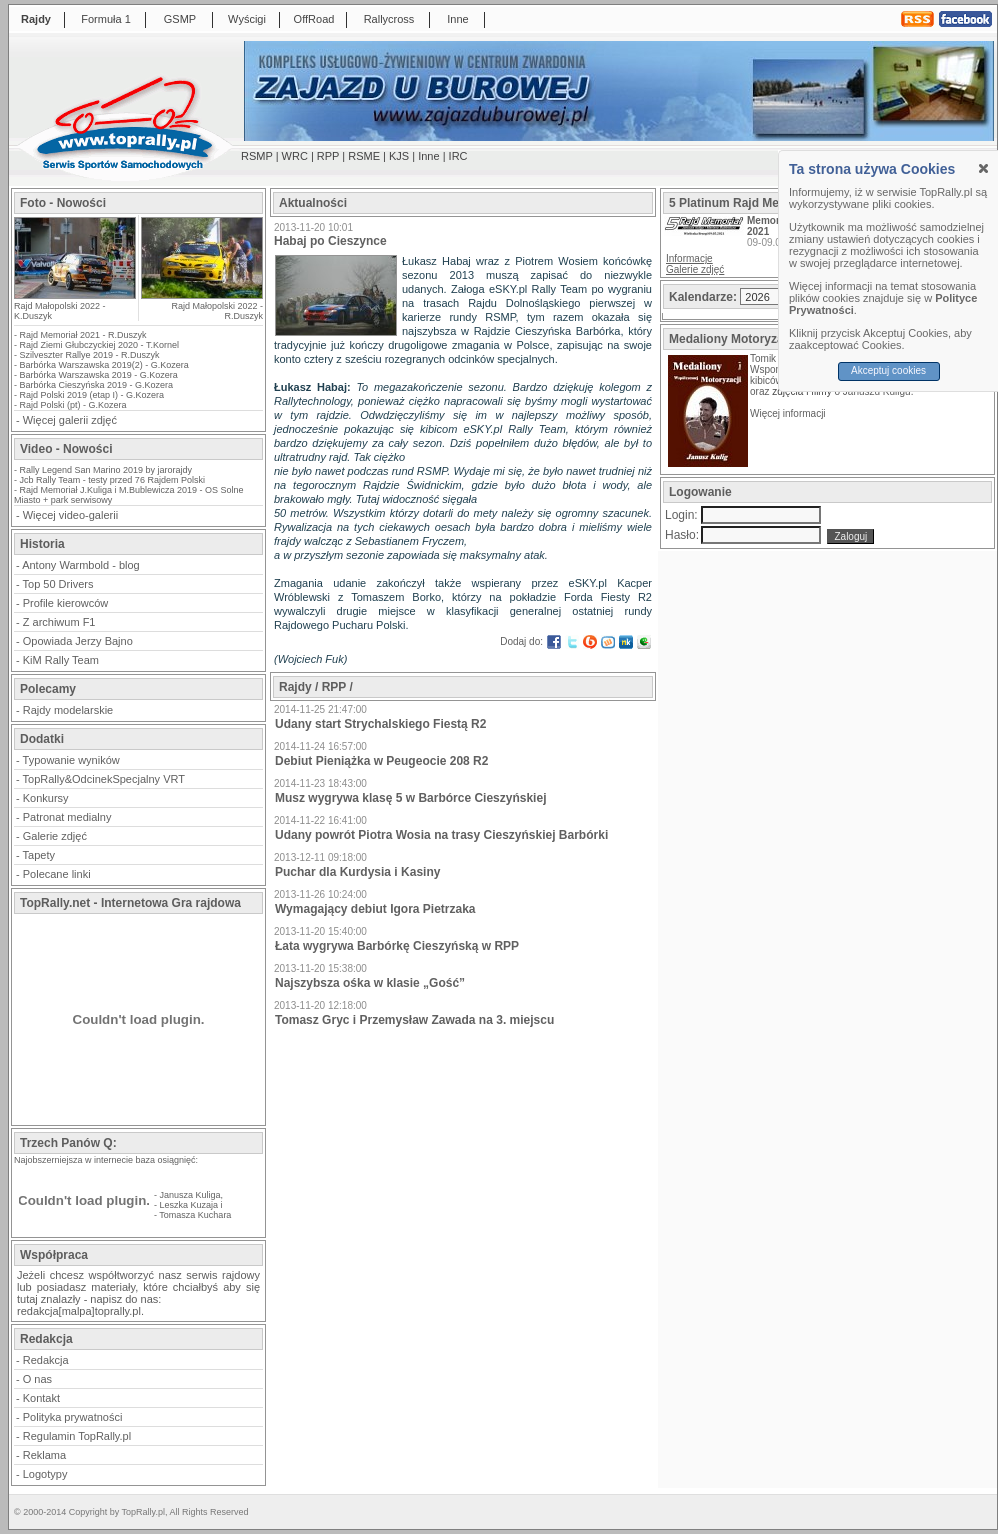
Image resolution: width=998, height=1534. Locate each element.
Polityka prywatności (73, 1417)
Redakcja (46, 1360)
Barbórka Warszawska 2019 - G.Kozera (99, 375)
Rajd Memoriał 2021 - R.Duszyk (83, 335)
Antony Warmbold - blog (81, 565)
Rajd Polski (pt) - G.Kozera (73, 405)
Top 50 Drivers (58, 584)
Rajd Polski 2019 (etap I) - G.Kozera (92, 395)
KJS (399, 156)
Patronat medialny (67, 817)
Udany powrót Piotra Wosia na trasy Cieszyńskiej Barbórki (441, 835)
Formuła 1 (106, 19)
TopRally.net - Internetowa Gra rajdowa (130, 903)
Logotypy (45, 1474)
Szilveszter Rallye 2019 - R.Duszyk (90, 355)
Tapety (39, 855)
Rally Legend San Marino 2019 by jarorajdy (106, 470)
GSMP (180, 19)
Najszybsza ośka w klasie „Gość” (370, 983)
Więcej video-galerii (70, 515)
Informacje (689, 258)
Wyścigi (247, 19)
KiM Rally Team (61, 660)
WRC (295, 156)
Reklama (44, 1455)
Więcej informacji (789, 413)
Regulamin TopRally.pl (77, 1436)
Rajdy (36, 19)
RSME (364, 156)
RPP (328, 156)
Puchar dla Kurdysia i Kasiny (357, 872)
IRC (458, 156)
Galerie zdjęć (55, 836)
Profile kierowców (66, 603)
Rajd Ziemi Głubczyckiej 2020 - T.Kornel (99, 345)
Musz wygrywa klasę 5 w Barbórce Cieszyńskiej (410, 798)
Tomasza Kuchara (195, 1215)
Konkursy (46, 798)
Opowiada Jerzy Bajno (78, 641)
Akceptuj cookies (888, 370)
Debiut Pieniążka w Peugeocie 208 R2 (381, 761)
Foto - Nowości (63, 203)
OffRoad (314, 19)
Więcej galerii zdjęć (70, 420)
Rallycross (389, 19)
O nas (37, 1379)
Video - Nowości (66, 449)
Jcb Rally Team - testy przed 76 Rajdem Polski (112, 480)
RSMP (257, 156)
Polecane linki (57, 874)
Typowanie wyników (71, 760)
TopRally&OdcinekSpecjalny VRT (104, 779)
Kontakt (41, 1398)
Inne (457, 19)
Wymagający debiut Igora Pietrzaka (375, 909)
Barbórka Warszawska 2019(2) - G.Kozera (104, 365)
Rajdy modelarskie (68, 710)
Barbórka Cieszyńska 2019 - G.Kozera (97, 385)
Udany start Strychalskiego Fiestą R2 (380, 724)
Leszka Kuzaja (189, 1205)
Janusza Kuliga (190, 1195)
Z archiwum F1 (59, 622)
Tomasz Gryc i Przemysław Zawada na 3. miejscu (414, 1020)
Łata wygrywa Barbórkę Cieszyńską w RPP (397, 946)
